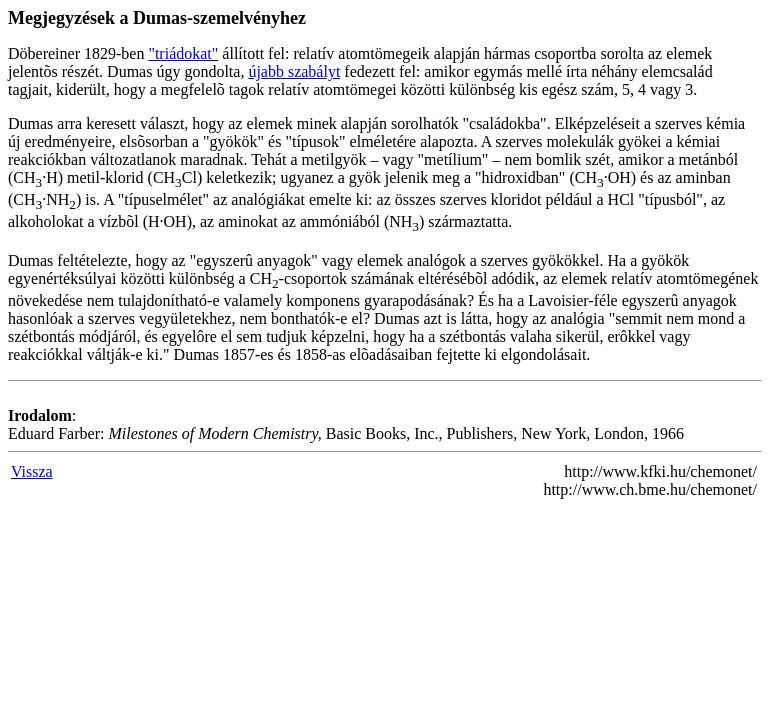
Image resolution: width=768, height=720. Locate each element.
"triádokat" (183, 53)
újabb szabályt (294, 71)
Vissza (32, 471)
